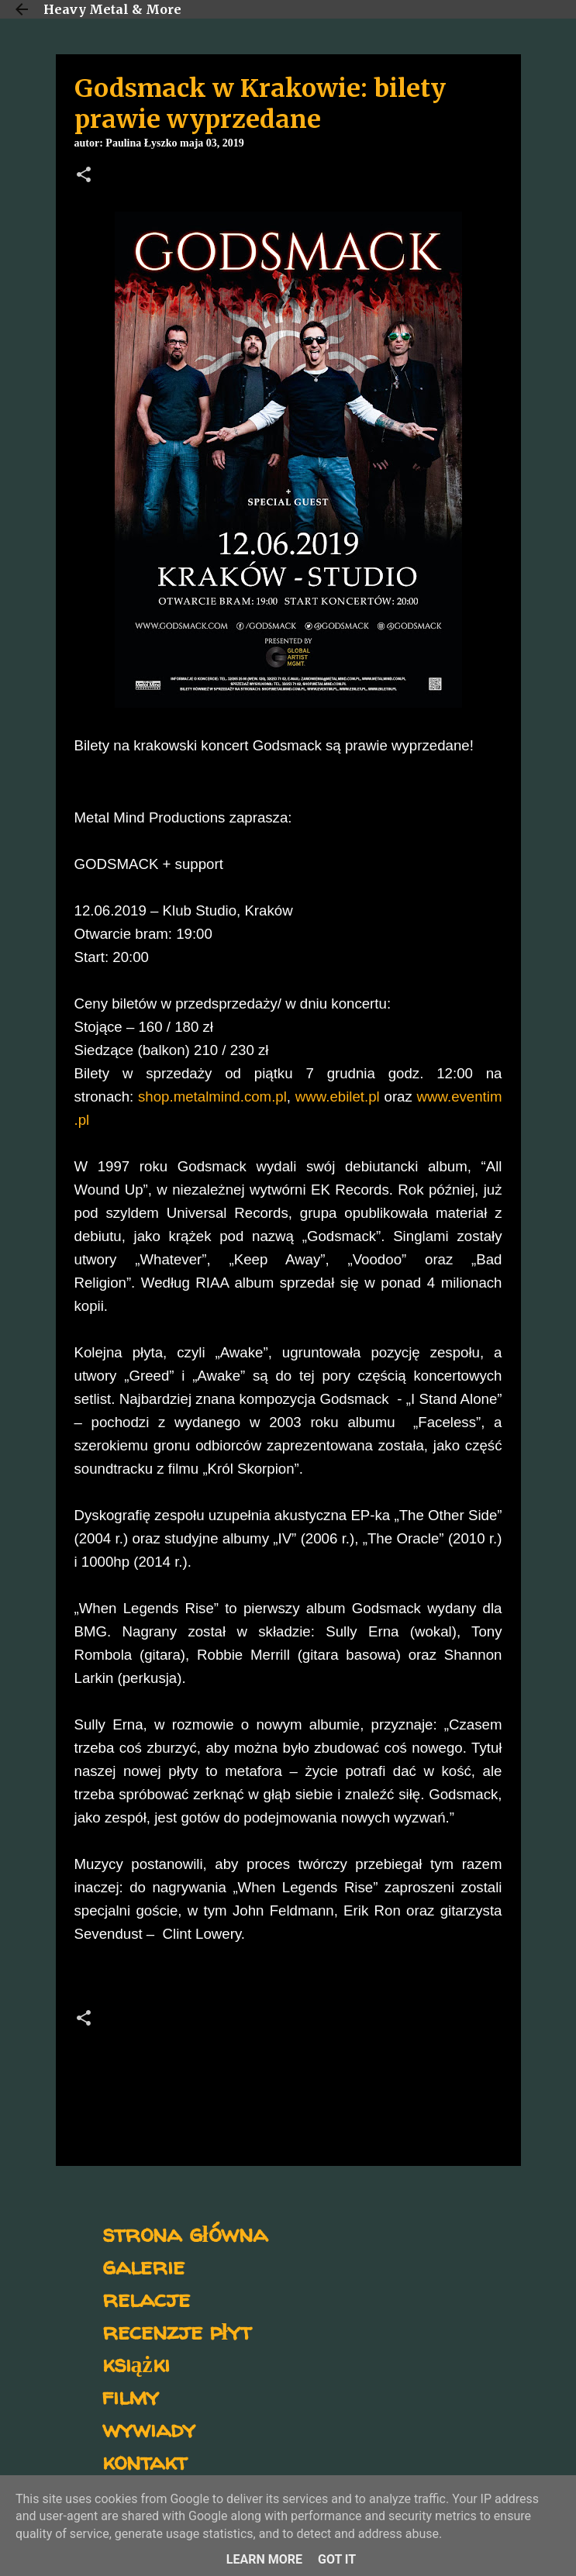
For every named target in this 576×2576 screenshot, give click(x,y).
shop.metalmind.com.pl (212, 1096)
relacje (146, 2298)
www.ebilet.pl (337, 1096)
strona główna (184, 2233)
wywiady (148, 2428)
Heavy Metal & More (112, 9)
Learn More (264, 2559)
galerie (143, 2265)
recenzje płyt (176, 2331)
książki (136, 2363)
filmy (130, 2396)
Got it (337, 2559)
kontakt (144, 2461)
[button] (83, 176)
